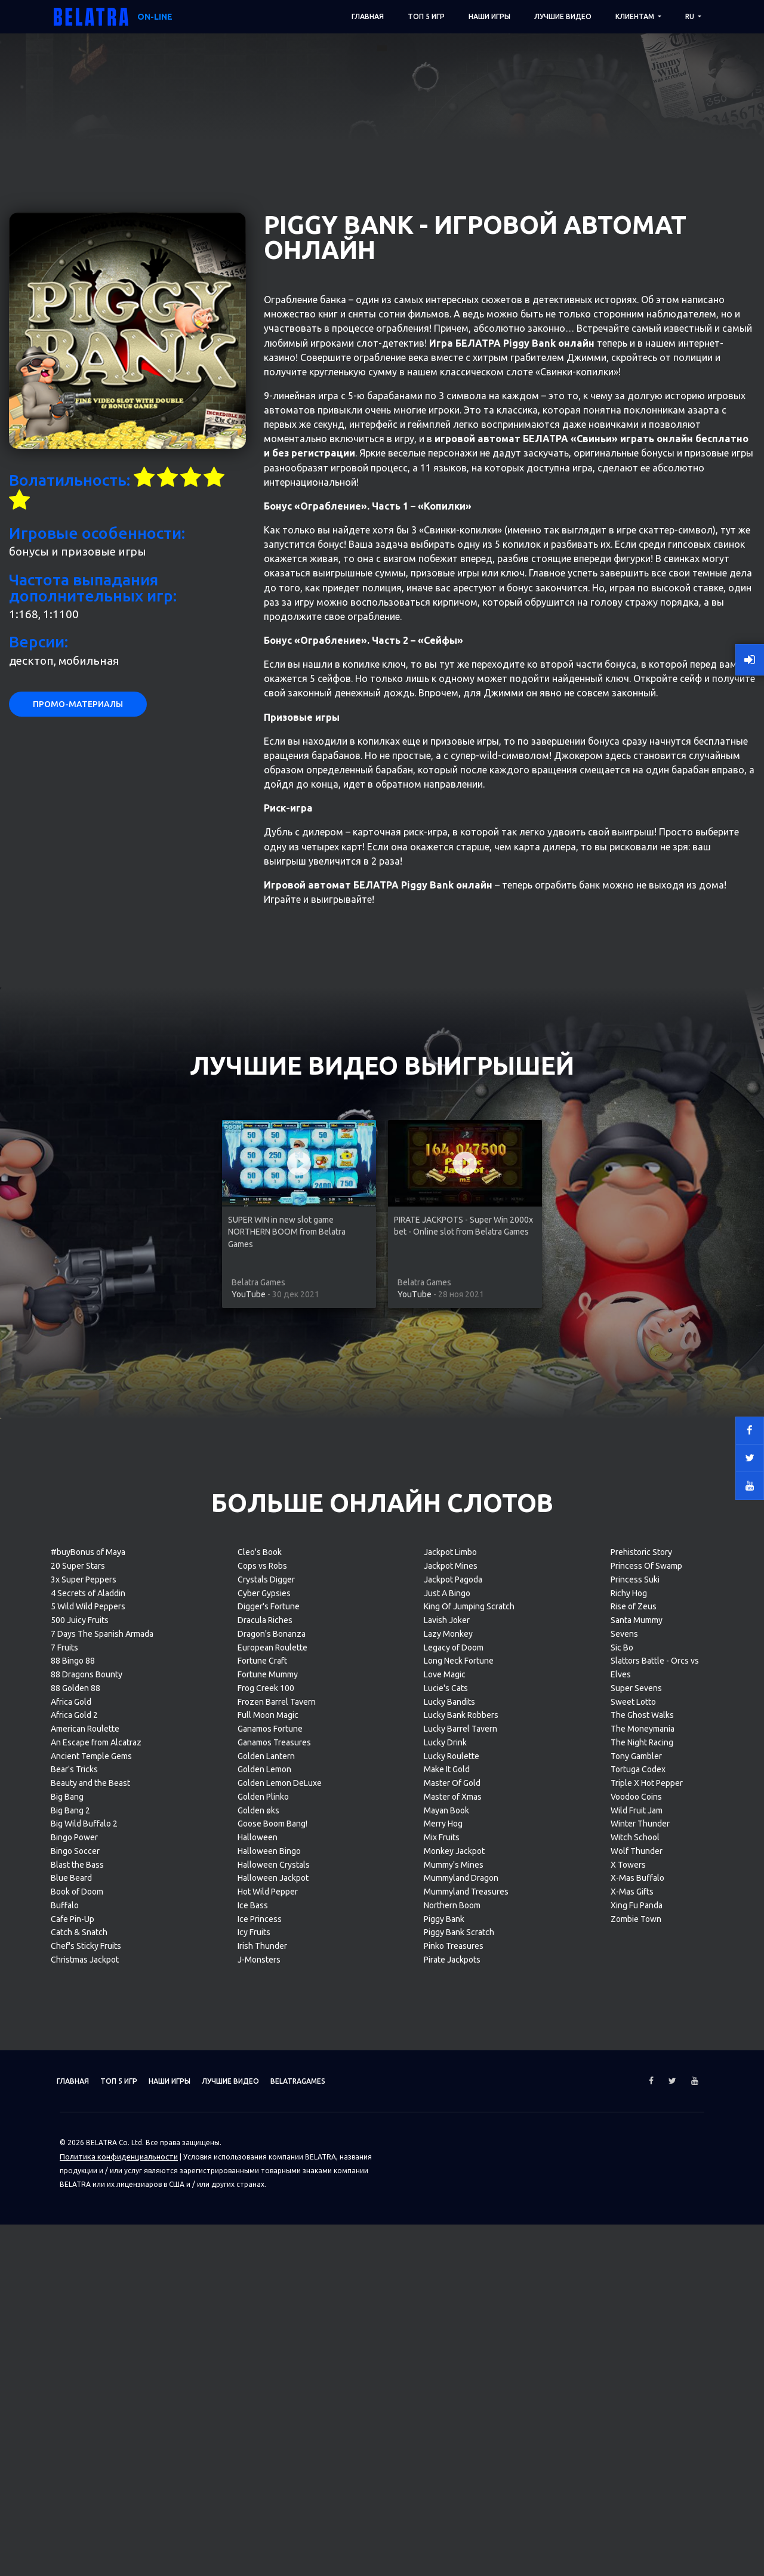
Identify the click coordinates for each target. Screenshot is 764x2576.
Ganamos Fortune (270, 2163)
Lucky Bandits (449, 2135)
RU (690, 16)
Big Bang (67, 2230)
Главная (368, 16)
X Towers (628, 2298)
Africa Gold (71, 2135)
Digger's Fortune (269, 2041)
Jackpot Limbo (450, 1986)
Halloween (258, 2271)
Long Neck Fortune (459, 2095)
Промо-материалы (78, 1138)
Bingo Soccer (75, 2285)
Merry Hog (443, 2258)
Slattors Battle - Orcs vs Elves (655, 2102)
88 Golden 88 (75, 2122)
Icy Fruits (254, 2366)
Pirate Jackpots (452, 2393)
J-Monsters (259, 2393)
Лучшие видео (563, 16)
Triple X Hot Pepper (647, 2217)
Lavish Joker (447, 2054)
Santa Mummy (637, 2054)
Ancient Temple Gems (91, 2190)
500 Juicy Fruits (80, 2054)
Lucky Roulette (451, 2190)
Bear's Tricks (74, 2203)
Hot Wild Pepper (268, 2326)
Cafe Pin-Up (72, 2353)
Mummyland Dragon (461, 2312)
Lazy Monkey (448, 2067)
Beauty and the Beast (90, 2217)
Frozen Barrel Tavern (277, 2135)
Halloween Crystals (274, 2298)
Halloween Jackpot (273, 2312)
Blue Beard (71, 2312)
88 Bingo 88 (73, 2095)
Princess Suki (635, 2013)
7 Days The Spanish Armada (102, 2067)
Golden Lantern (266, 2190)
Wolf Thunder (637, 2285)
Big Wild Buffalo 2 (84, 2258)
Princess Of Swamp (646, 2000)
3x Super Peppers (83, 2013)
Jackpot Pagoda (453, 2013)
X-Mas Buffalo (637, 2312)
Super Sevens (636, 2122)
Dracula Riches (265, 2054)
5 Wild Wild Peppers (88, 2041)
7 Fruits (64, 2081)
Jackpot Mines (451, 2000)
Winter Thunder (640, 2258)
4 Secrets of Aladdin (88, 2027)
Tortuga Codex (638, 2203)
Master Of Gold (452, 2217)
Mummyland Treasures (466, 2326)
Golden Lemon (264, 2203)
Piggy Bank (444, 2353)
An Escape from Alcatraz (96, 2176)
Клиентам (635, 16)
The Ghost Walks (642, 2149)
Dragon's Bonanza (272, 2067)
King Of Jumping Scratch (469, 2041)
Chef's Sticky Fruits (86, 2380)
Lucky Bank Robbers (461, 2149)
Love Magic (445, 2109)
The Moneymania (642, 2163)
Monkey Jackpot (454, 2285)
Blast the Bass (77, 2298)
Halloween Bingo (269, 2285)
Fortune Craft (262, 2095)
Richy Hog (629, 2027)
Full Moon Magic (268, 2149)
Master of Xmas (453, 2230)
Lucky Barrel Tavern (460, 2163)
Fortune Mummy (268, 2109)
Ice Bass (253, 2339)
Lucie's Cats (446, 2122)
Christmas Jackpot (85, 2393)
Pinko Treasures (453, 2380)
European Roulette (272, 2081)
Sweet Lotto (633, 2135)
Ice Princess (260, 2353)
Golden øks (258, 2244)
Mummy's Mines (453, 2298)
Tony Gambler (636, 2190)
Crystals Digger (266, 2013)
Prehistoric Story (641, 1986)
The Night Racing (642, 2176)
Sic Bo (622, 2081)
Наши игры (489, 16)
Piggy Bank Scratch (459, 2366)
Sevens (624, 2067)
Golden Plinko (263, 2230)
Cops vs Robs (262, 2000)
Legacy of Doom (453, 2081)
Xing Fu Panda (637, 2339)
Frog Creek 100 (266, 2122)
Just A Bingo (447, 2027)
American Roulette (85, 2163)
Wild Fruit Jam (637, 2244)
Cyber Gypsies (264, 2027)
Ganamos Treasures (274, 2176)
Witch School (635, 2271)
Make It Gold (447, 2203)
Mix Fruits (442, 2271)
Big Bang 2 (70, 2244)
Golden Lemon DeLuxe (280, 2217)
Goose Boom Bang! (272, 2258)
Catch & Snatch (79, 2366)
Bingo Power (74, 2271)
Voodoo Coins (636, 2230)
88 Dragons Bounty (86, 2109)
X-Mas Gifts (632, 2326)
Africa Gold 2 (74, 2149)
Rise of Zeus (634, 2041)
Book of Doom (77, 2326)
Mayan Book (446, 2244)
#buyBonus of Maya (88, 1986)
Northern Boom (452, 2339)
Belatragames (353, 2515)
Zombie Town (636, 2353)
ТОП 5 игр (426, 16)
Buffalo (65, 2339)
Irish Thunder (262, 2380)
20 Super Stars (78, 2000)
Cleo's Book (260, 1986)
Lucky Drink (445, 2176)
